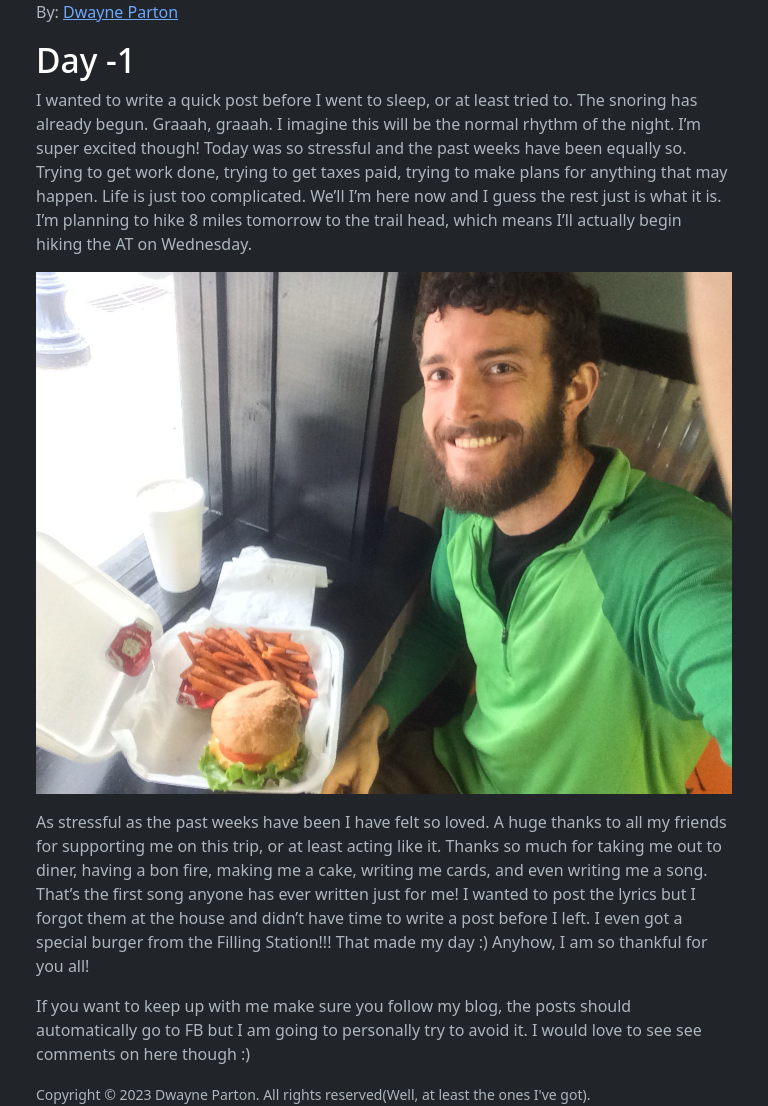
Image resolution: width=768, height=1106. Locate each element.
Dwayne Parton (120, 12)
